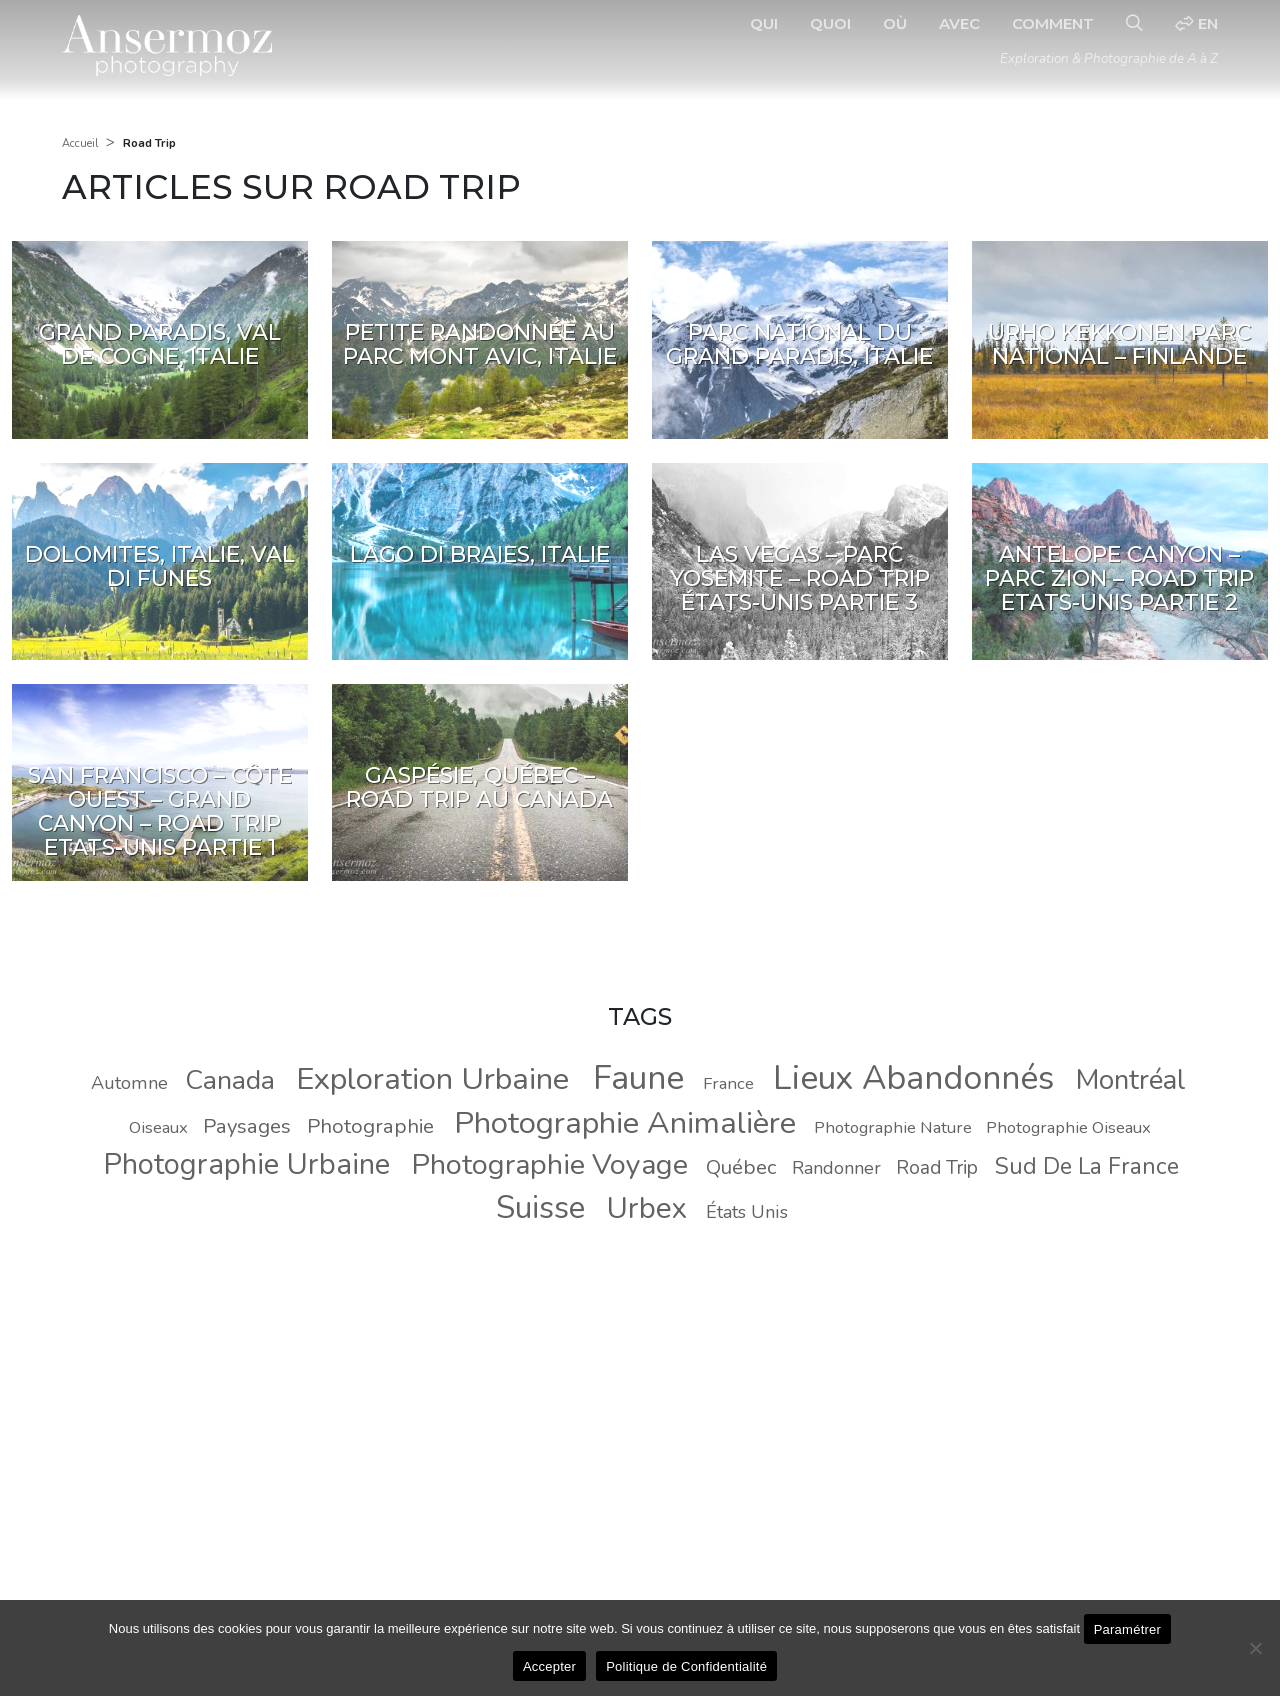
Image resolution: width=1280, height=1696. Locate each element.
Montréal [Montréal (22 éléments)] (1131, 1080)
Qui (764, 23)
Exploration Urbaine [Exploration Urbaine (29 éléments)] (432, 1079)
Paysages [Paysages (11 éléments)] (247, 1126)
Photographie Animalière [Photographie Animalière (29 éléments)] (625, 1123)
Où (895, 23)
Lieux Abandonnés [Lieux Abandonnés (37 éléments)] (913, 1078)
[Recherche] (1134, 24)
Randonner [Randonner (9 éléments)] (836, 1168)
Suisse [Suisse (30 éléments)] (540, 1207)
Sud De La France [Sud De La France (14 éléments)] (1087, 1166)
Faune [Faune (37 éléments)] (638, 1078)
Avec (959, 23)
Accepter (549, 1666)
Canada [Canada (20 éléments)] (230, 1080)
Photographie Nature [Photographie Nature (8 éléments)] (893, 1127)
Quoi (830, 23)
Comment (1053, 23)
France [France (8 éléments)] (728, 1083)
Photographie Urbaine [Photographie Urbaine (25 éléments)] (246, 1164)
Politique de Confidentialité (686, 1666)
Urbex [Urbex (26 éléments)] (647, 1208)
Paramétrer (1128, 1629)
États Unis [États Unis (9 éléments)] (747, 1212)
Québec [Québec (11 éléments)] (741, 1167)
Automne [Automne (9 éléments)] (129, 1083)
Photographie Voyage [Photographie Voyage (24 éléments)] (550, 1164)
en (1196, 23)
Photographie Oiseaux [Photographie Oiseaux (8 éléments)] (1068, 1127)
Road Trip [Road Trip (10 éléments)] (937, 1168)
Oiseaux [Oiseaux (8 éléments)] (158, 1127)
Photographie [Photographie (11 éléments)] (370, 1126)
